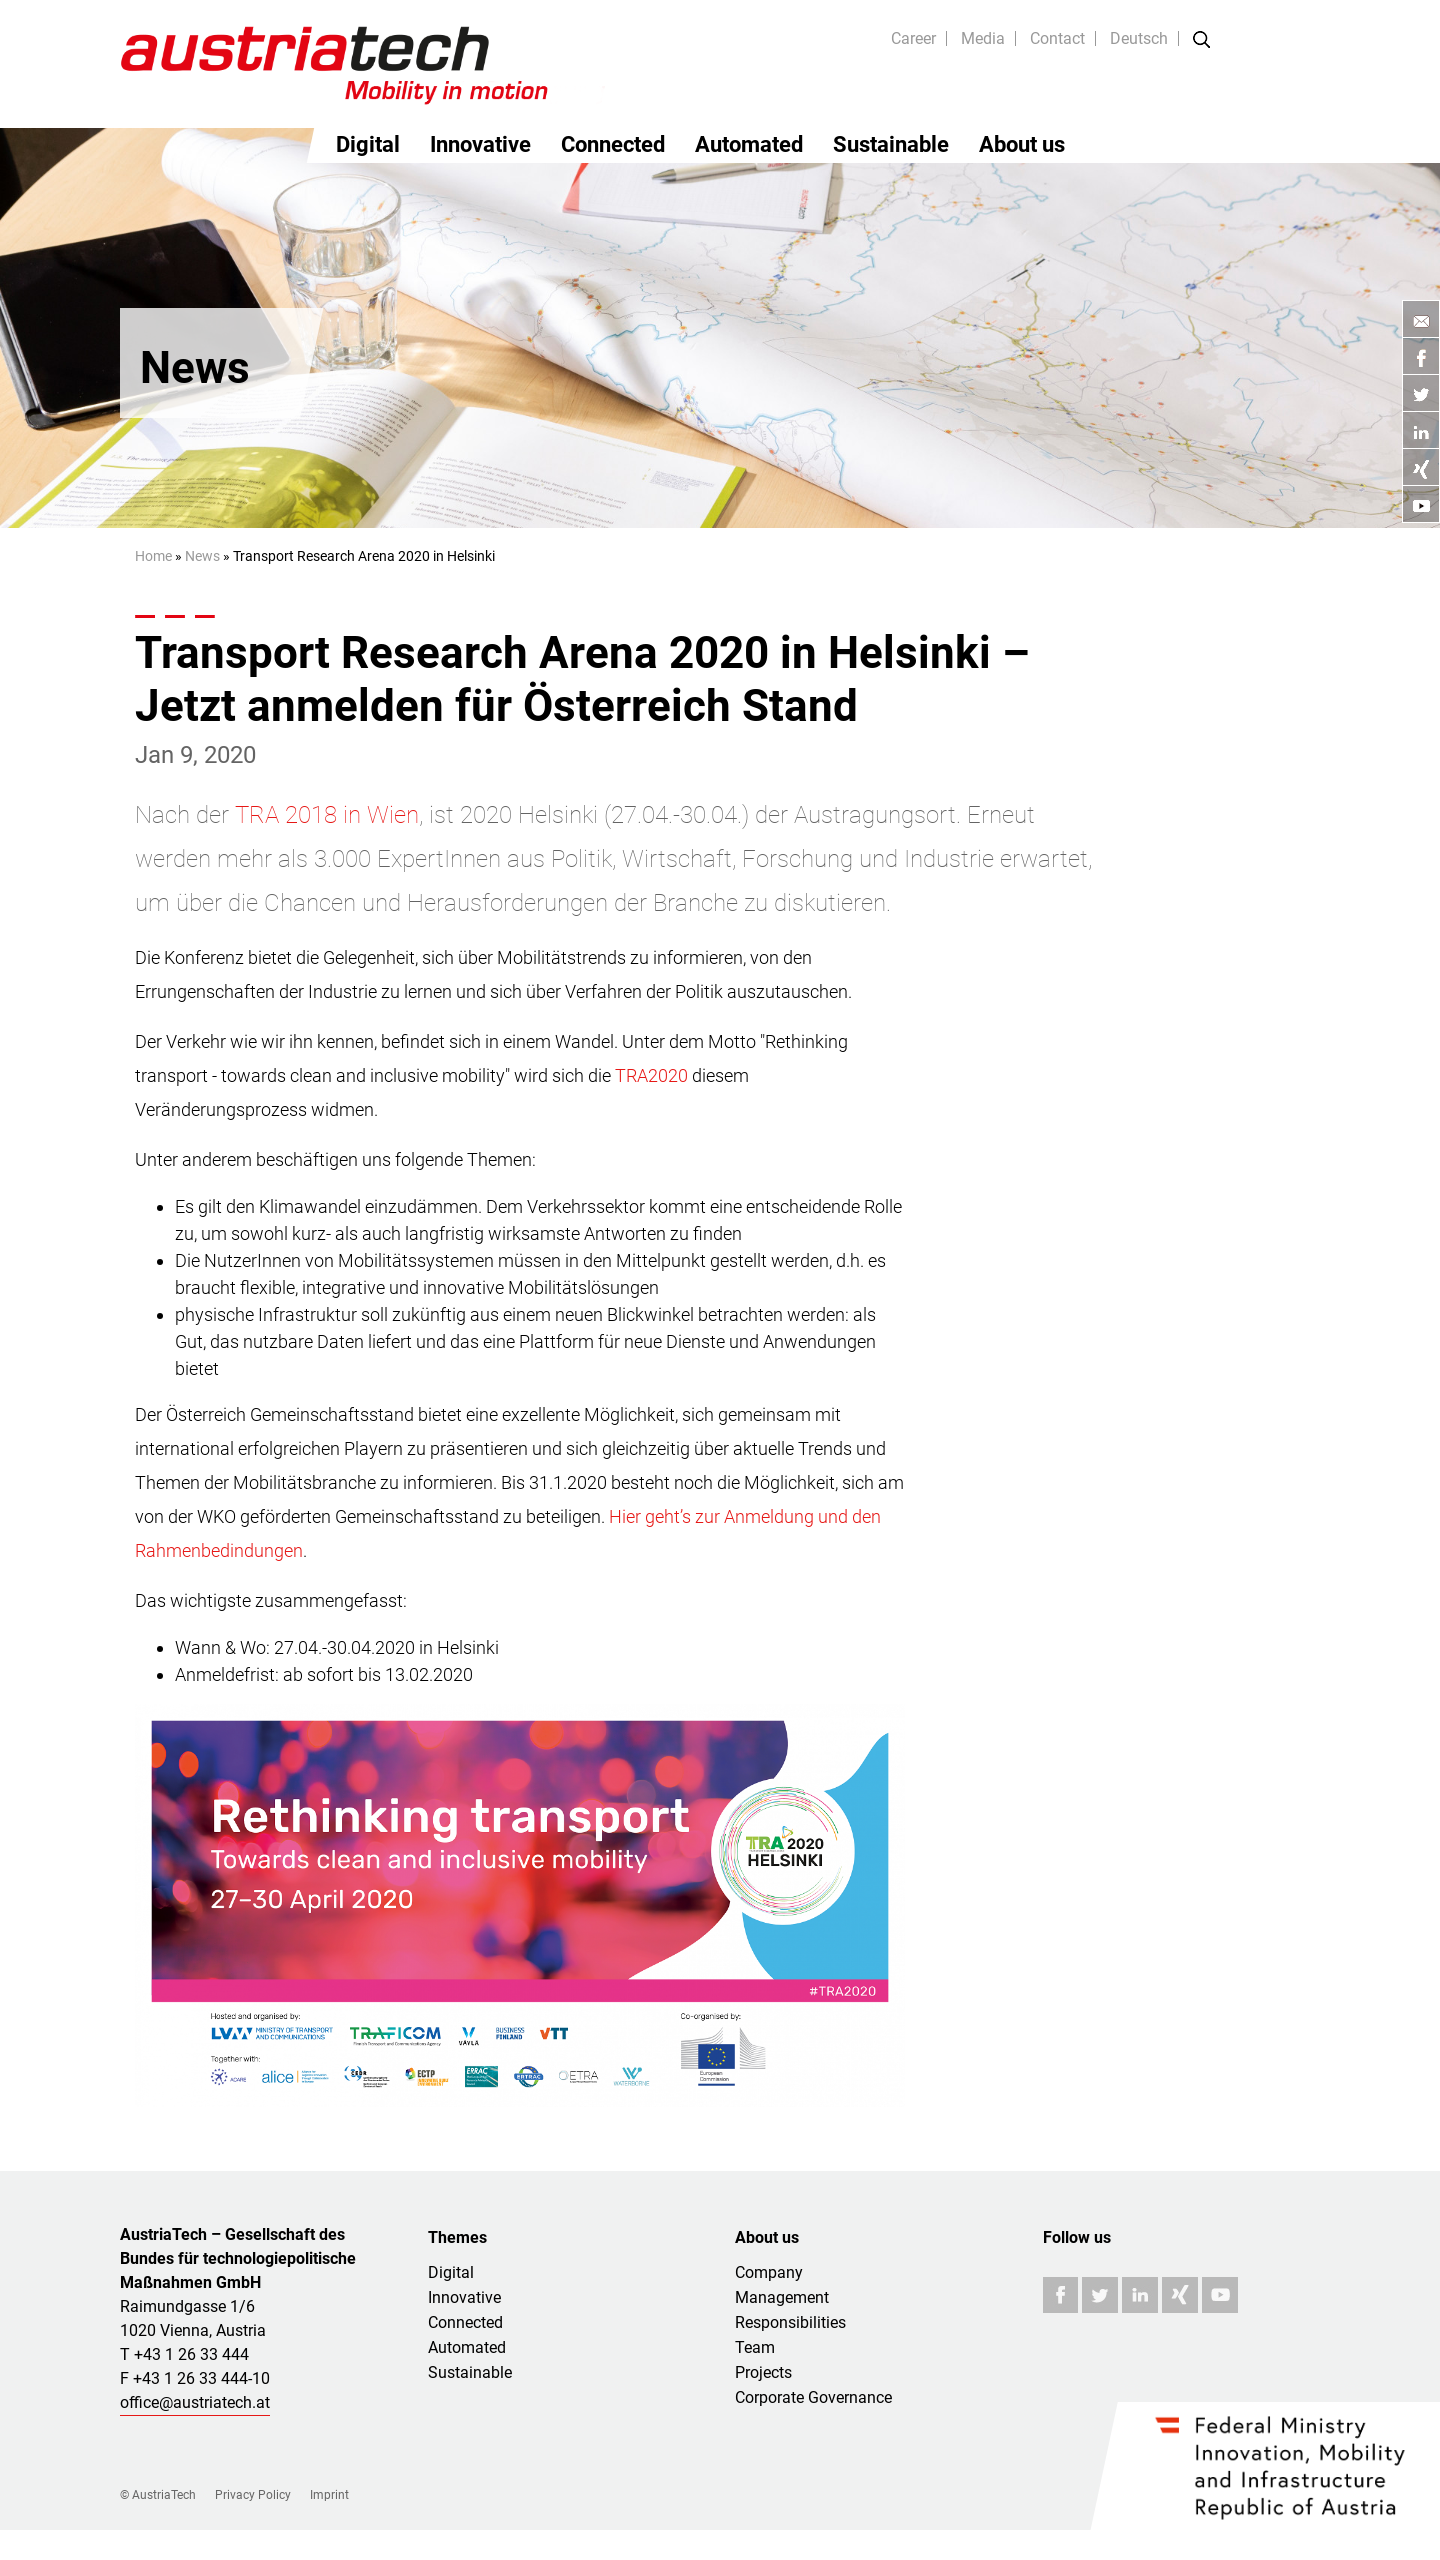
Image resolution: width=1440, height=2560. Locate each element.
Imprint (329, 2495)
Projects (763, 2372)
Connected (613, 144)
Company (769, 2272)
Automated (749, 144)
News (202, 556)
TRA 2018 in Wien (327, 815)
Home (153, 556)
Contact (1057, 38)
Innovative (480, 144)
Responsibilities (790, 2322)
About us (1022, 144)
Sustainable (891, 144)
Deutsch (1139, 38)
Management (782, 2297)
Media (983, 38)
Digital (368, 144)
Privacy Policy (253, 2495)
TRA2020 (651, 1075)
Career (913, 38)
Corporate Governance (813, 2397)
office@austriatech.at (195, 2402)
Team (755, 2347)
